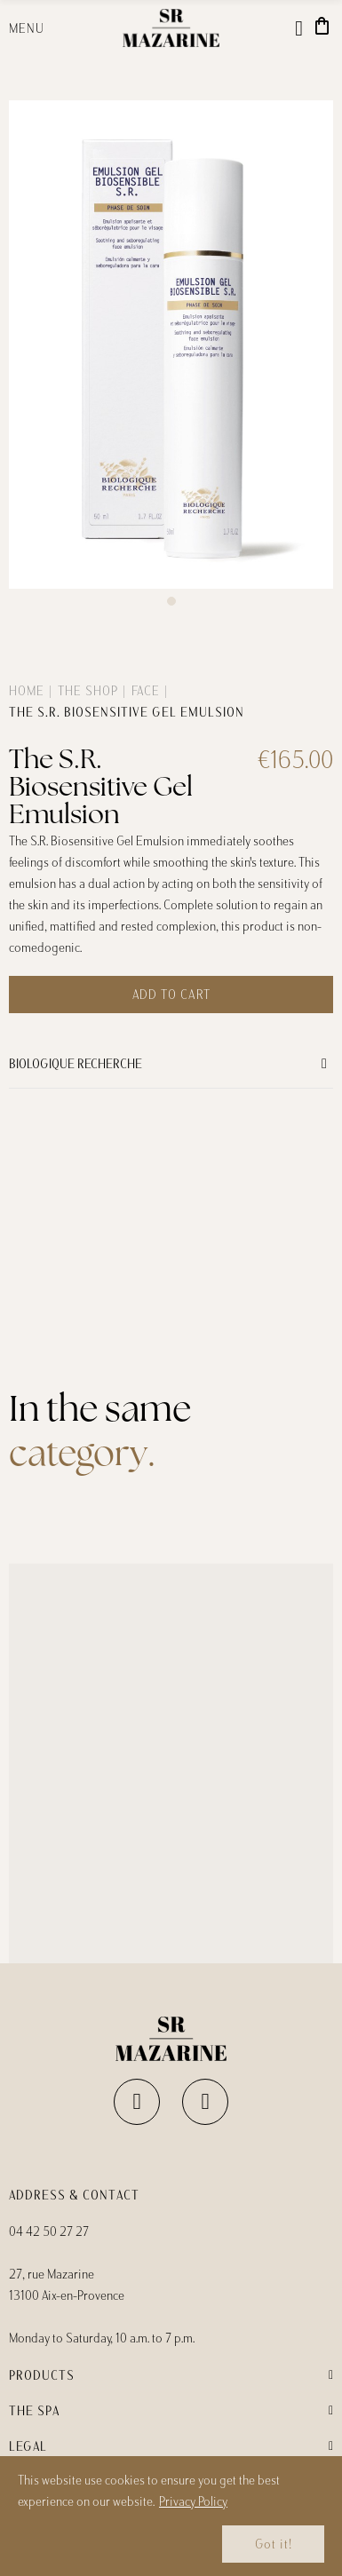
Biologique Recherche (75, 1064)
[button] (171, 601)
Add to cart (171, 995)
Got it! (273, 2544)
